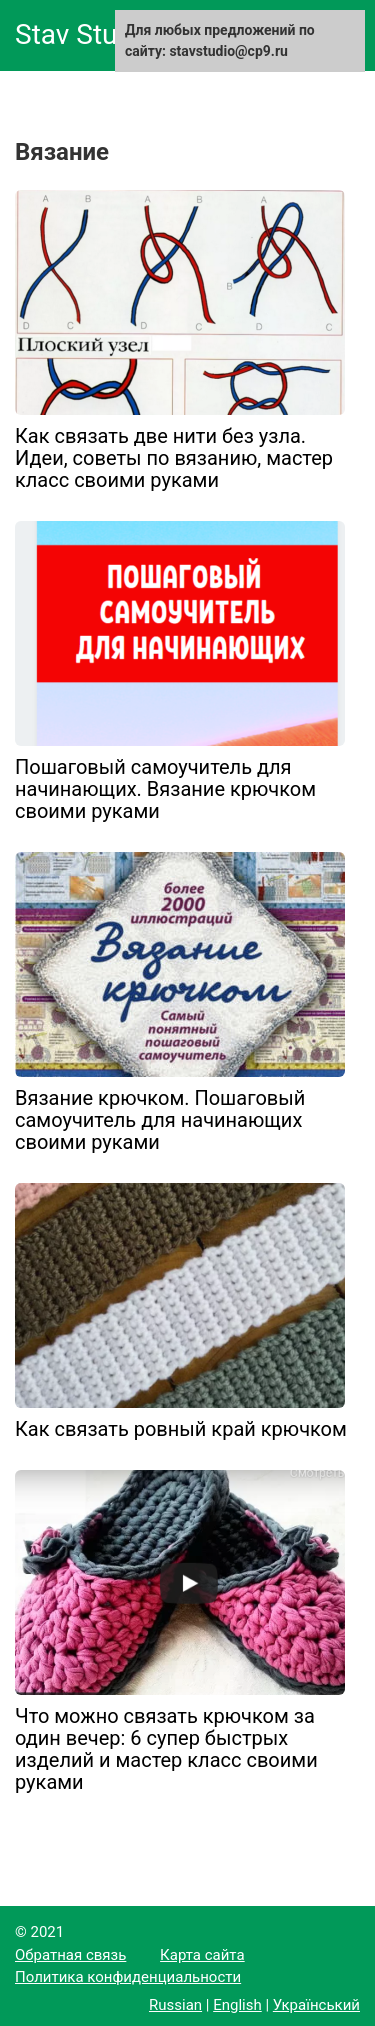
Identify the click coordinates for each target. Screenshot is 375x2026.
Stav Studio (85, 34)
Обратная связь (70, 1955)
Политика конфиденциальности (128, 1977)
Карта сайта (202, 1955)
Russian (175, 2005)
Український (316, 2005)
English (237, 2005)
